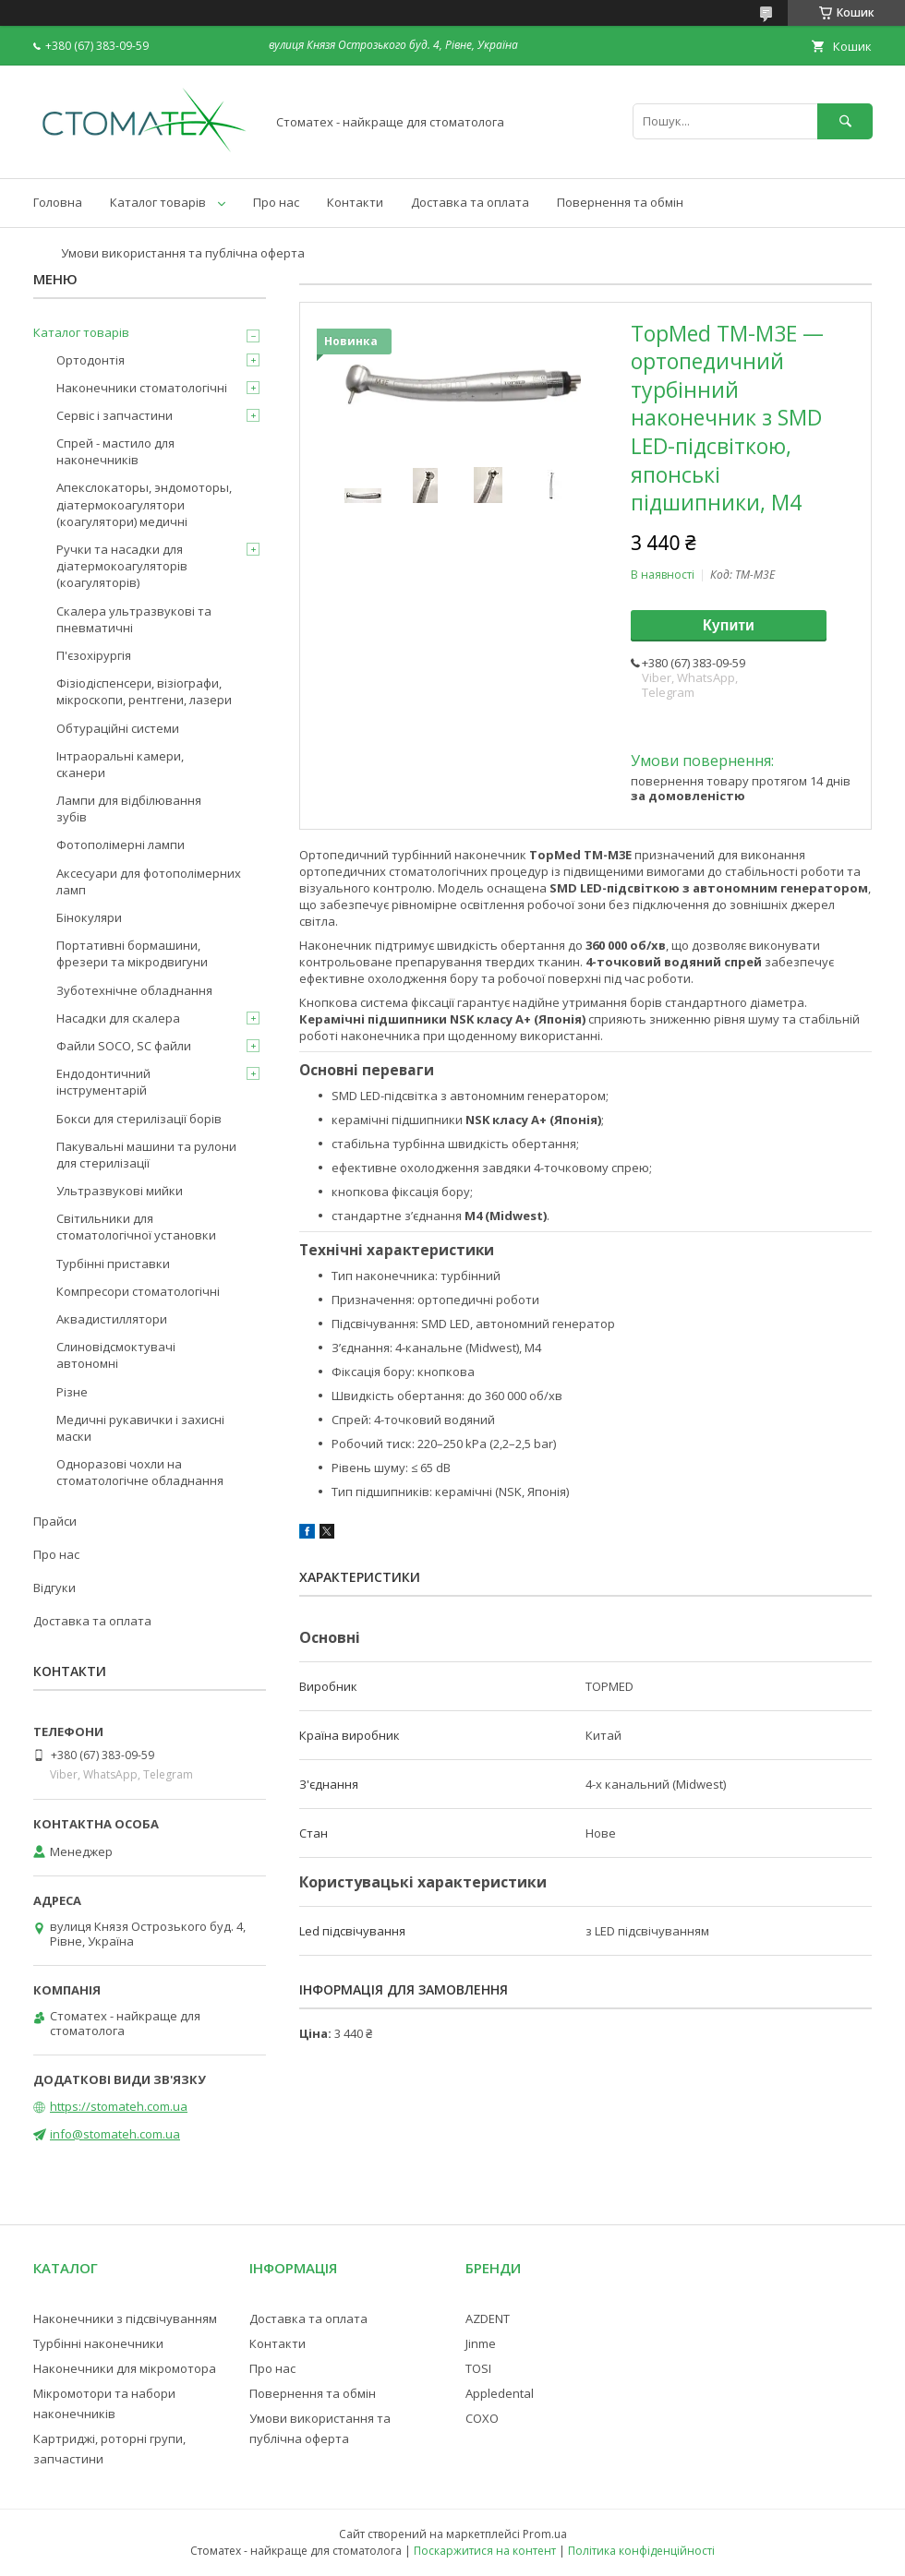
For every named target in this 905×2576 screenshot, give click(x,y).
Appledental (499, 2393)
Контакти (355, 202)
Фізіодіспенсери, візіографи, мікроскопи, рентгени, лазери (144, 691)
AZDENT (487, 2318)
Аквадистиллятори (111, 1319)
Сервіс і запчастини (114, 415)
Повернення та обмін (620, 202)
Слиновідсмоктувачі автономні (115, 1355)
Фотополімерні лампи (120, 844)
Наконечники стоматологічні (141, 387)
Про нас (276, 202)
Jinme (480, 2343)
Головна (57, 202)
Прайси (55, 1521)
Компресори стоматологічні (138, 1291)
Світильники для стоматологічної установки (136, 1226)
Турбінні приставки (113, 1263)
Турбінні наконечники (98, 2343)
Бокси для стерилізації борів (139, 1118)
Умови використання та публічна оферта (183, 253)
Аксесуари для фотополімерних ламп (148, 881)
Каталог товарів (158, 202)
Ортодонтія (90, 360)
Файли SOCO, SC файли (123, 1045)
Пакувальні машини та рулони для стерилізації (146, 1154)
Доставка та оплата (470, 202)
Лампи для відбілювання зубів (128, 808)
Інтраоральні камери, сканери (120, 764)
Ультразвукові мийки (119, 1190)
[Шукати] (845, 121)
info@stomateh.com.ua (115, 2134)
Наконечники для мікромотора (124, 2368)
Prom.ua (545, 2534)
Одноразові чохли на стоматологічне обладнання (139, 1472)
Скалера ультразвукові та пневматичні (133, 619)
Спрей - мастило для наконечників (115, 451)
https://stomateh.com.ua (118, 2106)
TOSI (478, 2368)
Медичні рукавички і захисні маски (140, 1427)
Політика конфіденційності (641, 2550)
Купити (728, 625)
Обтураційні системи (117, 728)
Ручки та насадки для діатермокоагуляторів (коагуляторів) (121, 566)
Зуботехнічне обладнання (134, 990)
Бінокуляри (89, 917)
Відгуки (54, 1587)
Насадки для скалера (118, 1018)
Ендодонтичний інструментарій (103, 1081)
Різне (72, 1392)
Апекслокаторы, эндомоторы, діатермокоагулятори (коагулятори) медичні (144, 504)
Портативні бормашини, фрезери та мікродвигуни (132, 953)
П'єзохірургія (93, 655)
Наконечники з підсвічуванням (125, 2318)
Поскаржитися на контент (485, 2550)
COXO (482, 2418)
